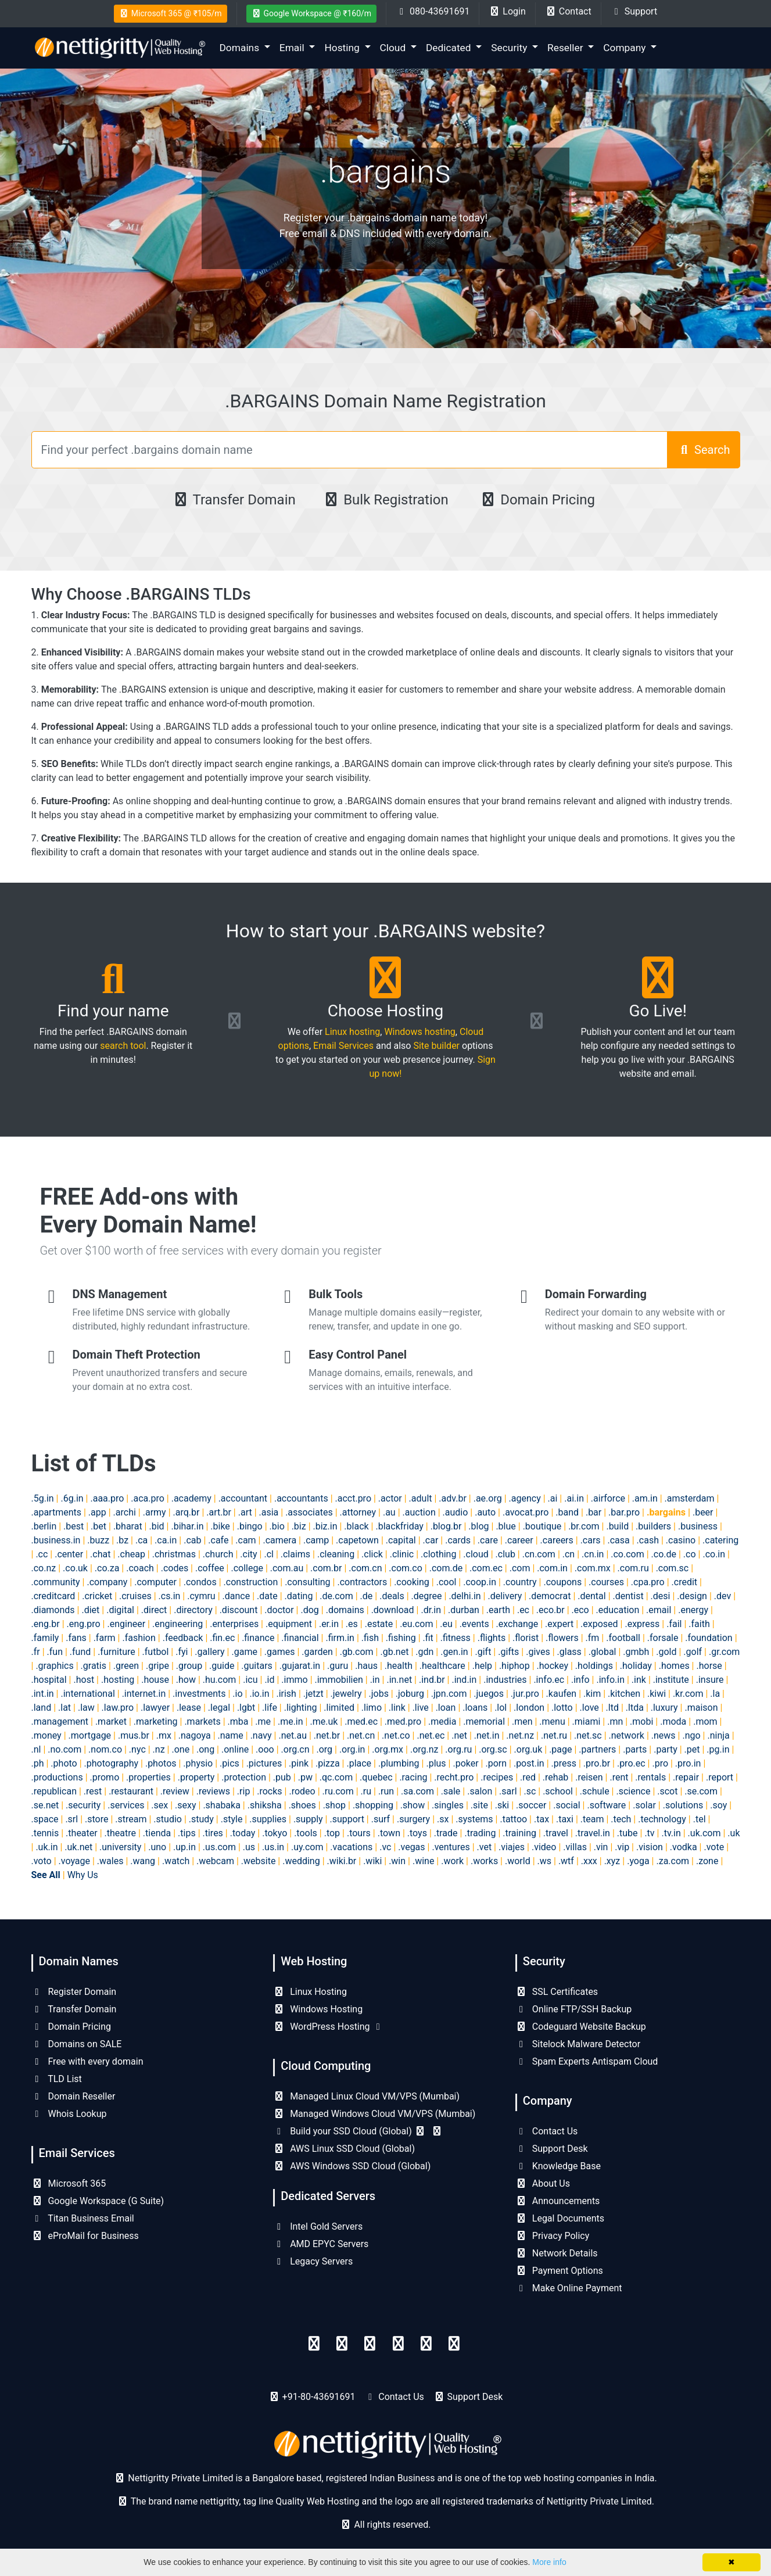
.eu (446, 1623)
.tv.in (670, 1833)
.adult (420, 1498)
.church (218, 1554)
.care (488, 1540)
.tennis (45, 1833)
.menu (552, 1721)
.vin (601, 1847)
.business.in (56, 1540)
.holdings (594, 1665)
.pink (299, 1763)
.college (247, 1568)
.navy (261, 1735)
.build (617, 1526)
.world (517, 1860)
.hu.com (219, 1679)
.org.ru (458, 1749)
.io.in (259, 1693)
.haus (366, 1665)
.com (520, 1568)
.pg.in (718, 1749)
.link (397, 1707)
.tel (699, 1819)
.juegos (489, 1693)
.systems (474, 1819)
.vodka (683, 1847)
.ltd (612, 1707)
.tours (359, 1833)
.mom (705, 1721)
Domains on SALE (76, 2044)
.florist (525, 1637)
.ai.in (574, 1498)
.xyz (612, 1860)
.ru (366, 1791)
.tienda (157, 1833)
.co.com (627, 1554)
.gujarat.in (300, 1665)
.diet (90, 1609)
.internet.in (144, 1693)
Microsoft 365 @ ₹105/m (170, 13)
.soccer (531, 1805)
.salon (479, 1791)
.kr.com (688, 1693)
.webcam (215, 1860)
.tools (305, 1833)
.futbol (155, 1651)
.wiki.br (342, 1860)
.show (412, 1805)
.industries (504, 1679)
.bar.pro (624, 1512)
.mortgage (90, 1735)
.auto (485, 1512)
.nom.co (105, 1749)
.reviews (213, 1791)
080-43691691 (432, 11)
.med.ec (361, 1721)
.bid (156, 1526)
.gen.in (454, 1651)
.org (324, 1749)
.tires (213, 1833)
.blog (478, 1526)
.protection (243, 1777)
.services (125, 1805)
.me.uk (324, 1721)
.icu (250, 1679)
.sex (159, 1805)
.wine (423, 1860)
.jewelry (346, 1693)
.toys (417, 1833)
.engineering (177, 1623)
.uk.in (46, 1847)
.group (189, 1665)
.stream (130, 1819)
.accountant (242, 1498)
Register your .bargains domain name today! (385, 218)
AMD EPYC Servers (320, 2243)
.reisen (589, 1777)
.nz (159, 1749)
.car (431, 1540)
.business (698, 1526)
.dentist (628, 1596)
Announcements (557, 2200)
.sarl (508, 1791)
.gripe (157, 1665)
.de (366, 1596)
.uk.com (704, 1833)
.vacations (351, 1847)
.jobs (378, 1693)
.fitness (455, 1637)
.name (230, 1735)
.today (243, 1833)
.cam (245, 1540)
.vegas (411, 1847)
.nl (36, 1749)
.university (120, 1847)
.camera (279, 1540)
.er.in (329, 1623)
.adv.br (452, 1498)
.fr (35, 1651)
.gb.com (357, 1651)
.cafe (218, 1540)
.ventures (450, 1847)
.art (245, 1512)
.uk (733, 1833)
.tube (627, 1833)
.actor (390, 1498)
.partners (597, 1749)
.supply (308, 1819)
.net (459, 1735)
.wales (110, 1860)
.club (505, 1554)
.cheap (131, 1554)
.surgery (413, 1819)
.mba (238, 1721)
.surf (380, 1819)
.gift (483, 1651)
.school (558, 1791)
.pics (229, 1763)
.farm (105, 1637)
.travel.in (592, 1833)
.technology (662, 1819)
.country (520, 1582)
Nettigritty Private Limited (599, 2501)
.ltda (635, 1707)
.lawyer (155, 1707)
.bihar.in (187, 1526)
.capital (401, 1540)
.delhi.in (464, 1596)
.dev (722, 1596)
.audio (455, 1512)
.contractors (362, 1582)
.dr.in (431, 1609)
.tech (621, 1819)
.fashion (138, 1637)
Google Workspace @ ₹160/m (312, 13)
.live (421, 1707)
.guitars (256, 1665)
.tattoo (513, 1819)
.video (544, 1847)
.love (589, 1707)
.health (399, 1665)
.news (663, 1735)
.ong (205, 1749)
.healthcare (442, 1665)
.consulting (307, 1582)
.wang (142, 1860)
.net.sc (588, 1735)
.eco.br (550, 1609)
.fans (76, 1637)
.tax (541, 1819)
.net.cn (361, 1735)
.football (623, 1637)
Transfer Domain (234, 500)
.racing (413, 1777)
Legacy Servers (313, 2261)
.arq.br (186, 1512)
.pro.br (596, 1763)
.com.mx (593, 1568)
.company (107, 1582)
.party (665, 1749)
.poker (465, 1763)
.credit (685, 1582)
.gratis (93, 1665)
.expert (559, 1623)
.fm (593, 1637)
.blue (505, 1526)
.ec (523, 1609)
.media (442, 1721)
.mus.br (133, 1735)
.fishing (401, 1637)
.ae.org (488, 1498)
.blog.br (446, 1526)
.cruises (135, 1596)
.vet (484, 1847)
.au (389, 1512)
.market (111, 1721)
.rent (618, 1777)
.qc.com (336, 1777)
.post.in (529, 1763)
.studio (167, 1819)
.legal (219, 1707)
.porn (496, 1763)
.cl (268, 1554)
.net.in (487, 1735)
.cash (648, 1540)
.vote (714, 1847)
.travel (555, 1833)
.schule (594, 1791)
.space (45, 1819)
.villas (575, 1847)
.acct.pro (353, 1498)
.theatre (120, 1833)
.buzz (98, 1540)
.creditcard (53, 1596)
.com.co (405, 1568)
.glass (569, 1651)
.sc (529, 1791)
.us (249, 1847)
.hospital (49, 1679)
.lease (189, 1707)
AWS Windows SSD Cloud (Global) (352, 2166)
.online (235, 1749)
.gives (538, 1651)
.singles (448, 1805)
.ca (141, 1540)
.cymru (201, 1596)
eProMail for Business (85, 2235)
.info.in (610, 1679)
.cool (446, 1582)
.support (346, 1819)
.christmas (174, 1554)
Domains (241, 47)
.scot (667, 1791)
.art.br (218, 1512)
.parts (635, 1749)
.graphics (54, 1665)
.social (566, 1805)
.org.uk (528, 1749)
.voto (41, 1860)
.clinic (402, 1554)
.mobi (641, 1721)
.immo (294, 1679)
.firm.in (339, 1637)
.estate (379, 1623)
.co (689, 1554)
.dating (299, 1596)
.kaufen (561, 1693)
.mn (615, 1721)
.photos (161, 1763)
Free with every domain (87, 2061)
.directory (193, 1609)
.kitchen (624, 1693)
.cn (568, 1554)
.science (633, 1791)
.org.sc (493, 1749)
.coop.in (479, 1582)
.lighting (300, 1707)
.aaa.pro (107, 1498)
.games (279, 1651)
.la (715, 1693)
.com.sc (672, 1568)
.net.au (292, 1735)
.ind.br (432, 1679)
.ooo (265, 1749)
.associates (309, 1512)
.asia (269, 1512)
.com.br (326, 1568)
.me (263, 1721)
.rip (243, 1791)
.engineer (126, 1623)
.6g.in (71, 1498)
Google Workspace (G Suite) (97, 2200)
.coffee (209, 1568)
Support (634, 11)
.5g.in (42, 1498)
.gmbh (636, 1651)
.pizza (327, 1763)
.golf (692, 1651)
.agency (525, 1498)
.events (474, 1623)
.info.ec (548, 1679)
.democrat (550, 1596)
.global (602, 1651)
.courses (606, 1582)
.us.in (273, 1847)
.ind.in (463, 1679)
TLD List (56, 2078)
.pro (660, 1763)
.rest (93, 1791)
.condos (200, 1582)
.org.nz (424, 1749)
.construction (251, 1582)
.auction (419, 1512)
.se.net (45, 1805)
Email (293, 47)
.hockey (552, 1665)
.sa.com (417, 1791)
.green (126, 1665)
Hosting (343, 47)
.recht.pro (454, 1777)
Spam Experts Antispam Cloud (586, 2061)
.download (392, 1609)
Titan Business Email (82, 2218)
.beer (703, 1512)
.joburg (410, 1693)
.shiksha (265, 1805)
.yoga (638, 1860)
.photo (64, 1763)
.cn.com (538, 1554)
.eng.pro (84, 1623)
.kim (592, 1693)
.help (482, 1665)
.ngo (691, 1735)
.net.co (396, 1735)
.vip (622, 1847)
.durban (463, 1609)
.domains (345, 1609)
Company (625, 47)
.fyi (181, 1651)
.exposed (599, 1623)
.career (519, 1540)
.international (87, 1693)
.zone (707, 1860)
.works (484, 1860)
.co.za (107, 1568)
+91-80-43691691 (319, 2396)
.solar (644, 1805)
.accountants (301, 1498)
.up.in (184, 1847)
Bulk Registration (385, 500)
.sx (443, 1819)
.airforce (608, 1498)
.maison (701, 1707)
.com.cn (365, 1568)
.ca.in (166, 1540)
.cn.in (593, 1554)
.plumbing (398, 1763)
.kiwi (656, 1693)
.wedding (301, 1860)
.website (258, 1860)
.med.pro (403, 1721)
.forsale (663, 1637)
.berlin (44, 1526)
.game (244, 1651)
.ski (502, 1805)
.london (529, 1707)
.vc (385, 1847)
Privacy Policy (552, 2235)
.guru (337, 1665)
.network (626, 1735)
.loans (474, 1707)
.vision (649, 1847)
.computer (155, 1582)
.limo (371, 1707)
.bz (122, 1540)
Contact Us (546, 2131)
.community (55, 1582)
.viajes (512, 1847)
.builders (653, 1526)
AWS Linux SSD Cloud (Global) (344, 2148)
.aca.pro (147, 1498)
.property (196, 1777)
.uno (157, 1847)
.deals (391, 1596)
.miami (586, 1721)
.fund (80, 1651)
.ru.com (338, 1791)
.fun (55, 1651)
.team (592, 1819)
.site (479, 1805)
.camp (316, 1540)
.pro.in (688, 1763)
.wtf (566, 1860)
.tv (649, 1833)
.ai (553, 1498)
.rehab (555, 1777)
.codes (174, 1568)
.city (248, 1554)
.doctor (278, 1609)
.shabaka (222, 1805)
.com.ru (633, 1568)
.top (332, 1833)
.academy (191, 1498)
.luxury (664, 1707)
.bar (593, 1512)
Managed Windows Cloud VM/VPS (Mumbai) (374, 2113)
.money (46, 1735)
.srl (71, 1819)
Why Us (82, 1874)
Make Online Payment (568, 2288)
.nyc (137, 1749)
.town (389, 1833)
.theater (82, 1833)
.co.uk (75, 1568)
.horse (709, 1665)
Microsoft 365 (68, 2183)
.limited (339, 1707)
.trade (446, 1833)
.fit (428, 1637)
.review (174, 1791)
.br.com (583, 1526)
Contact (568, 11)
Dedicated (450, 47)
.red (528, 1777)
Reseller (566, 47)
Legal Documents (559, 2218)
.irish (286, 1693)
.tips (187, 1833)
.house (155, 1679)
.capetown (357, 1540)
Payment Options (559, 2270)
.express (642, 1623)
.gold (666, 1651)
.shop (334, 1805)
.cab (192, 1540)
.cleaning (335, 1554)
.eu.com (416, 1623)
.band (567, 1512)
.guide (221, 1665)
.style (232, 1819)
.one (180, 1749)
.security (83, 1805)
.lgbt (246, 1707)
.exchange (517, 1623)
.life (269, 1707)
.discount (239, 1609)
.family (45, 1637)
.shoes (302, 1805)
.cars (590, 1540)
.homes (674, 1665)
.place (358, 1763)
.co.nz (43, 1568)
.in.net (399, 1679)
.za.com (672, 1860)
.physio (198, 1763)
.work (452, 1860)
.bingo (250, 1526)
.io (237, 1693)
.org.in (352, 1749)
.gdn (424, 1651)
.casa (618, 1540)
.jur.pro (525, 1693)
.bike (220, 1526)
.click (372, 1554)
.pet (692, 1749)
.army (154, 1512)
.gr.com (724, 1651)
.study (201, 1819)
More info (549, 2562)
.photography (111, 1763)
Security (510, 47)
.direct (154, 1609)
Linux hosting (352, 1031)
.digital (120, 1609)
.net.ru (554, 1735)
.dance (236, 1596)
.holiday (636, 1665)
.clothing (438, 1554)
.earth (498, 1609)
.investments (199, 1693)
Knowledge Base (558, 2166)
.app (97, 1512)
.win (397, 1860)
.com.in (552, 1568)
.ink (639, 1679)
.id (269, 1679)
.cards (458, 1540)
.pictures (264, 1763)
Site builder (436, 1045)
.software (606, 1805)
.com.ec (486, 1568)
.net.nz (520, 1735)
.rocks (269, 1791)
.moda (673, 1721)
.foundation (708, 1637)
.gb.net (394, 1651)
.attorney (358, 1512)
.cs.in (170, 1596)
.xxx (589, 1860)
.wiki (372, 1860)
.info (580, 1679)
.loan (446, 1707)
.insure (710, 1679)
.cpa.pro (648, 1582)
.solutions (683, 1805)
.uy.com (307, 1847)
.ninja (718, 1735)
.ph (37, 1763)
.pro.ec (631, 1763)
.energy (693, 1609)
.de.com (336, 1596)
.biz (299, 1526)
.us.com (219, 1847)
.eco (580, 1609)
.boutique (542, 1526)
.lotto (562, 1707)
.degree (426, 1596)
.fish (370, 1637)
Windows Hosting (318, 2009)
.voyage (74, 1860)
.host (83, 1679)
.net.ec (430, 1735)
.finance (258, 1637)
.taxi (564, 1819)
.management (60, 1721)
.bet (98, 1526)
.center (69, 1554)
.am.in (645, 1498)
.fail (674, 1623)
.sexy (185, 1805)
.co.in (713, 1554)
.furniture (116, 1651)
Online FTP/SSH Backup (573, 2009)
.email (658, 1609)
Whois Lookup (69, 2113)
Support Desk (551, 2148)
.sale (451, 1791)
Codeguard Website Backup (580, 2026)
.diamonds (53, 1609)
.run (386, 1791)
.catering (720, 1540)
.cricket (97, 1596)
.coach (140, 1568)
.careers (556, 1540)
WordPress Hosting (328, 2026)
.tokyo (274, 1833)
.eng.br (45, 1623)
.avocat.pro (525, 1512)
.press (563, 1763)
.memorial (484, 1721)
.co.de (663, 1554)
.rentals (650, 1777)
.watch (175, 1860)
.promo (105, 1777)
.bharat (127, 1526)
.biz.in (325, 1526)
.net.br (327, 1735)
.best (73, 1526)
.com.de (445, 1568)
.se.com (701, 1791)
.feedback (183, 1637)
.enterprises (234, 1623)
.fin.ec (222, 1637)
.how (186, 1679)
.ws (544, 1860)
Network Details (556, 2253)
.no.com (64, 1749)
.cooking (411, 1582)
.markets (202, 1721)
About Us (542, 2183)
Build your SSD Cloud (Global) (358, 2131)
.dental (591, 1596)
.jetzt (313, 1693)
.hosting (117, 1679)
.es (352, 1623)
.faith (698, 1623)
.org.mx (387, 1749)
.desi (660, 1596)
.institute (671, 1679)
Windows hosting (419, 1031)
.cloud (475, 1554)
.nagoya (194, 1735)
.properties (148, 1777)
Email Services (343, 1045)
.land (41, 1707)
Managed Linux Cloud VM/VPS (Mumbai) (366, 2096)
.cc (41, 1554)
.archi (124, 1512)
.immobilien (339, 1679)
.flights (491, 1637)
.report (719, 1777)
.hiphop (514, 1665)
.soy (718, 1805)
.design (692, 1596)
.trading (480, 1833)
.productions (57, 1777)
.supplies (267, 1819)
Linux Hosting (310, 1991)
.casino (680, 1540)
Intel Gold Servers (318, 2226)
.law (86, 1707)
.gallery (209, 1651)
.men (522, 1721)
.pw (305, 1777)
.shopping (373, 1805)
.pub (282, 1777)
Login (507, 11)
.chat (100, 1554)
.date (267, 1596)
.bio (277, 1526)
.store (96, 1819)
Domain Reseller (73, 2096)
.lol (500, 1707)
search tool (123, 1045)
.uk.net (78, 1847)
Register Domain (74, 1991)
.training (519, 1833)
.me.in (290, 1721)
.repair (686, 1777)
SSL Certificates (556, 1991)
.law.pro (118, 1707)
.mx (163, 1735)
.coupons (562, 1582)
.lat (64, 1707)
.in (375, 1679)
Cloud (394, 47)
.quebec (376, 1777)
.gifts (508, 1651)
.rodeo (302, 1791)
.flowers (562, 1637)
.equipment (289, 1623)
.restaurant (131, 1791)
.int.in (42, 1693)
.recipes (496, 1777)
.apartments (56, 1512)
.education (618, 1609)
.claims (295, 1554)
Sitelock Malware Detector (577, 2044)
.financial (299, 1637)
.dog (309, 1609)
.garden (317, 1651)
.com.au (287, 1568)
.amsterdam (690, 1498)
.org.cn (295, 1749)
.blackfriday (399, 1526)
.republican (54, 1791)
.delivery (504, 1596)
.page (560, 1749)
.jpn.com (449, 1693)
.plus (436, 1763)
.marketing (156, 1721)
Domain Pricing (537, 500)
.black (356, 1526)
